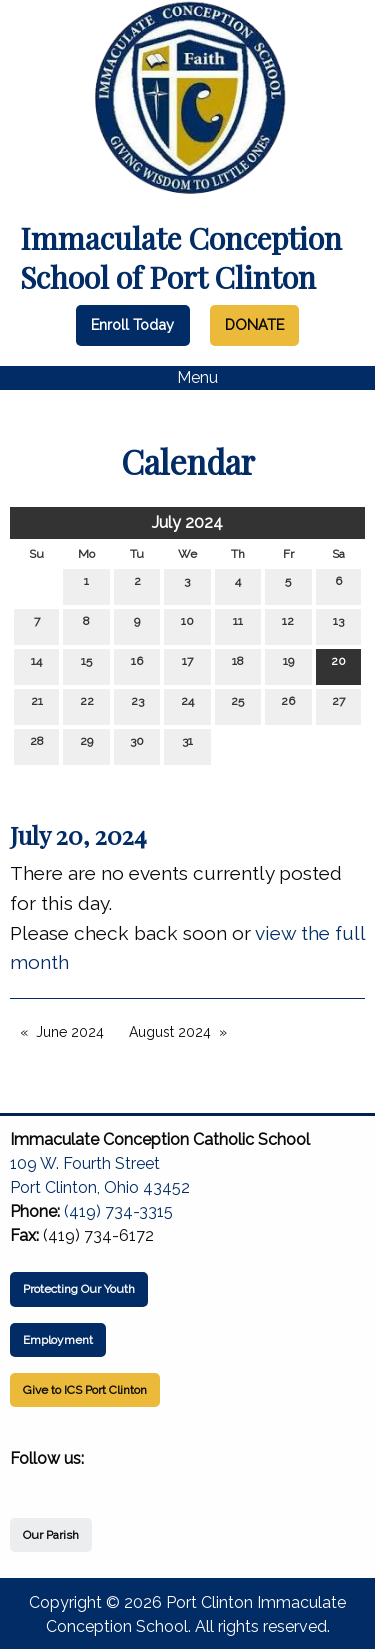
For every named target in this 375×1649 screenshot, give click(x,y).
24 (187, 705)
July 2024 (187, 522)
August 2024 (170, 1032)
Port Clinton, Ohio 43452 (100, 1187)
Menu (187, 378)
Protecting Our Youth (79, 1289)
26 (288, 705)
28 (37, 745)
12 (288, 625)
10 (187, 625)
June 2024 (70, 1032)
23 (137, 705)
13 (338, 625)
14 (36, 665)
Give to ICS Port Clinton (85, 1390)
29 (86, 745)
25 (237, 705)
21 (37, 705)
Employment (58, 1340)
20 (338, 665)
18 (238, 665)
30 (137, 745)
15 (86, 665)
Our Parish (51, 1535)
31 (187, 745)
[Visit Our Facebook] (26, 1482)
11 (238, 625)
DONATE (254, 324)
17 (187, 665)
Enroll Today (132, 324)
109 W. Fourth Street (85, 1163)
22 (87, 705)
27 (338, 705)
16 (137, 665)
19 (288, 665)
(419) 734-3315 (118, 1211)
